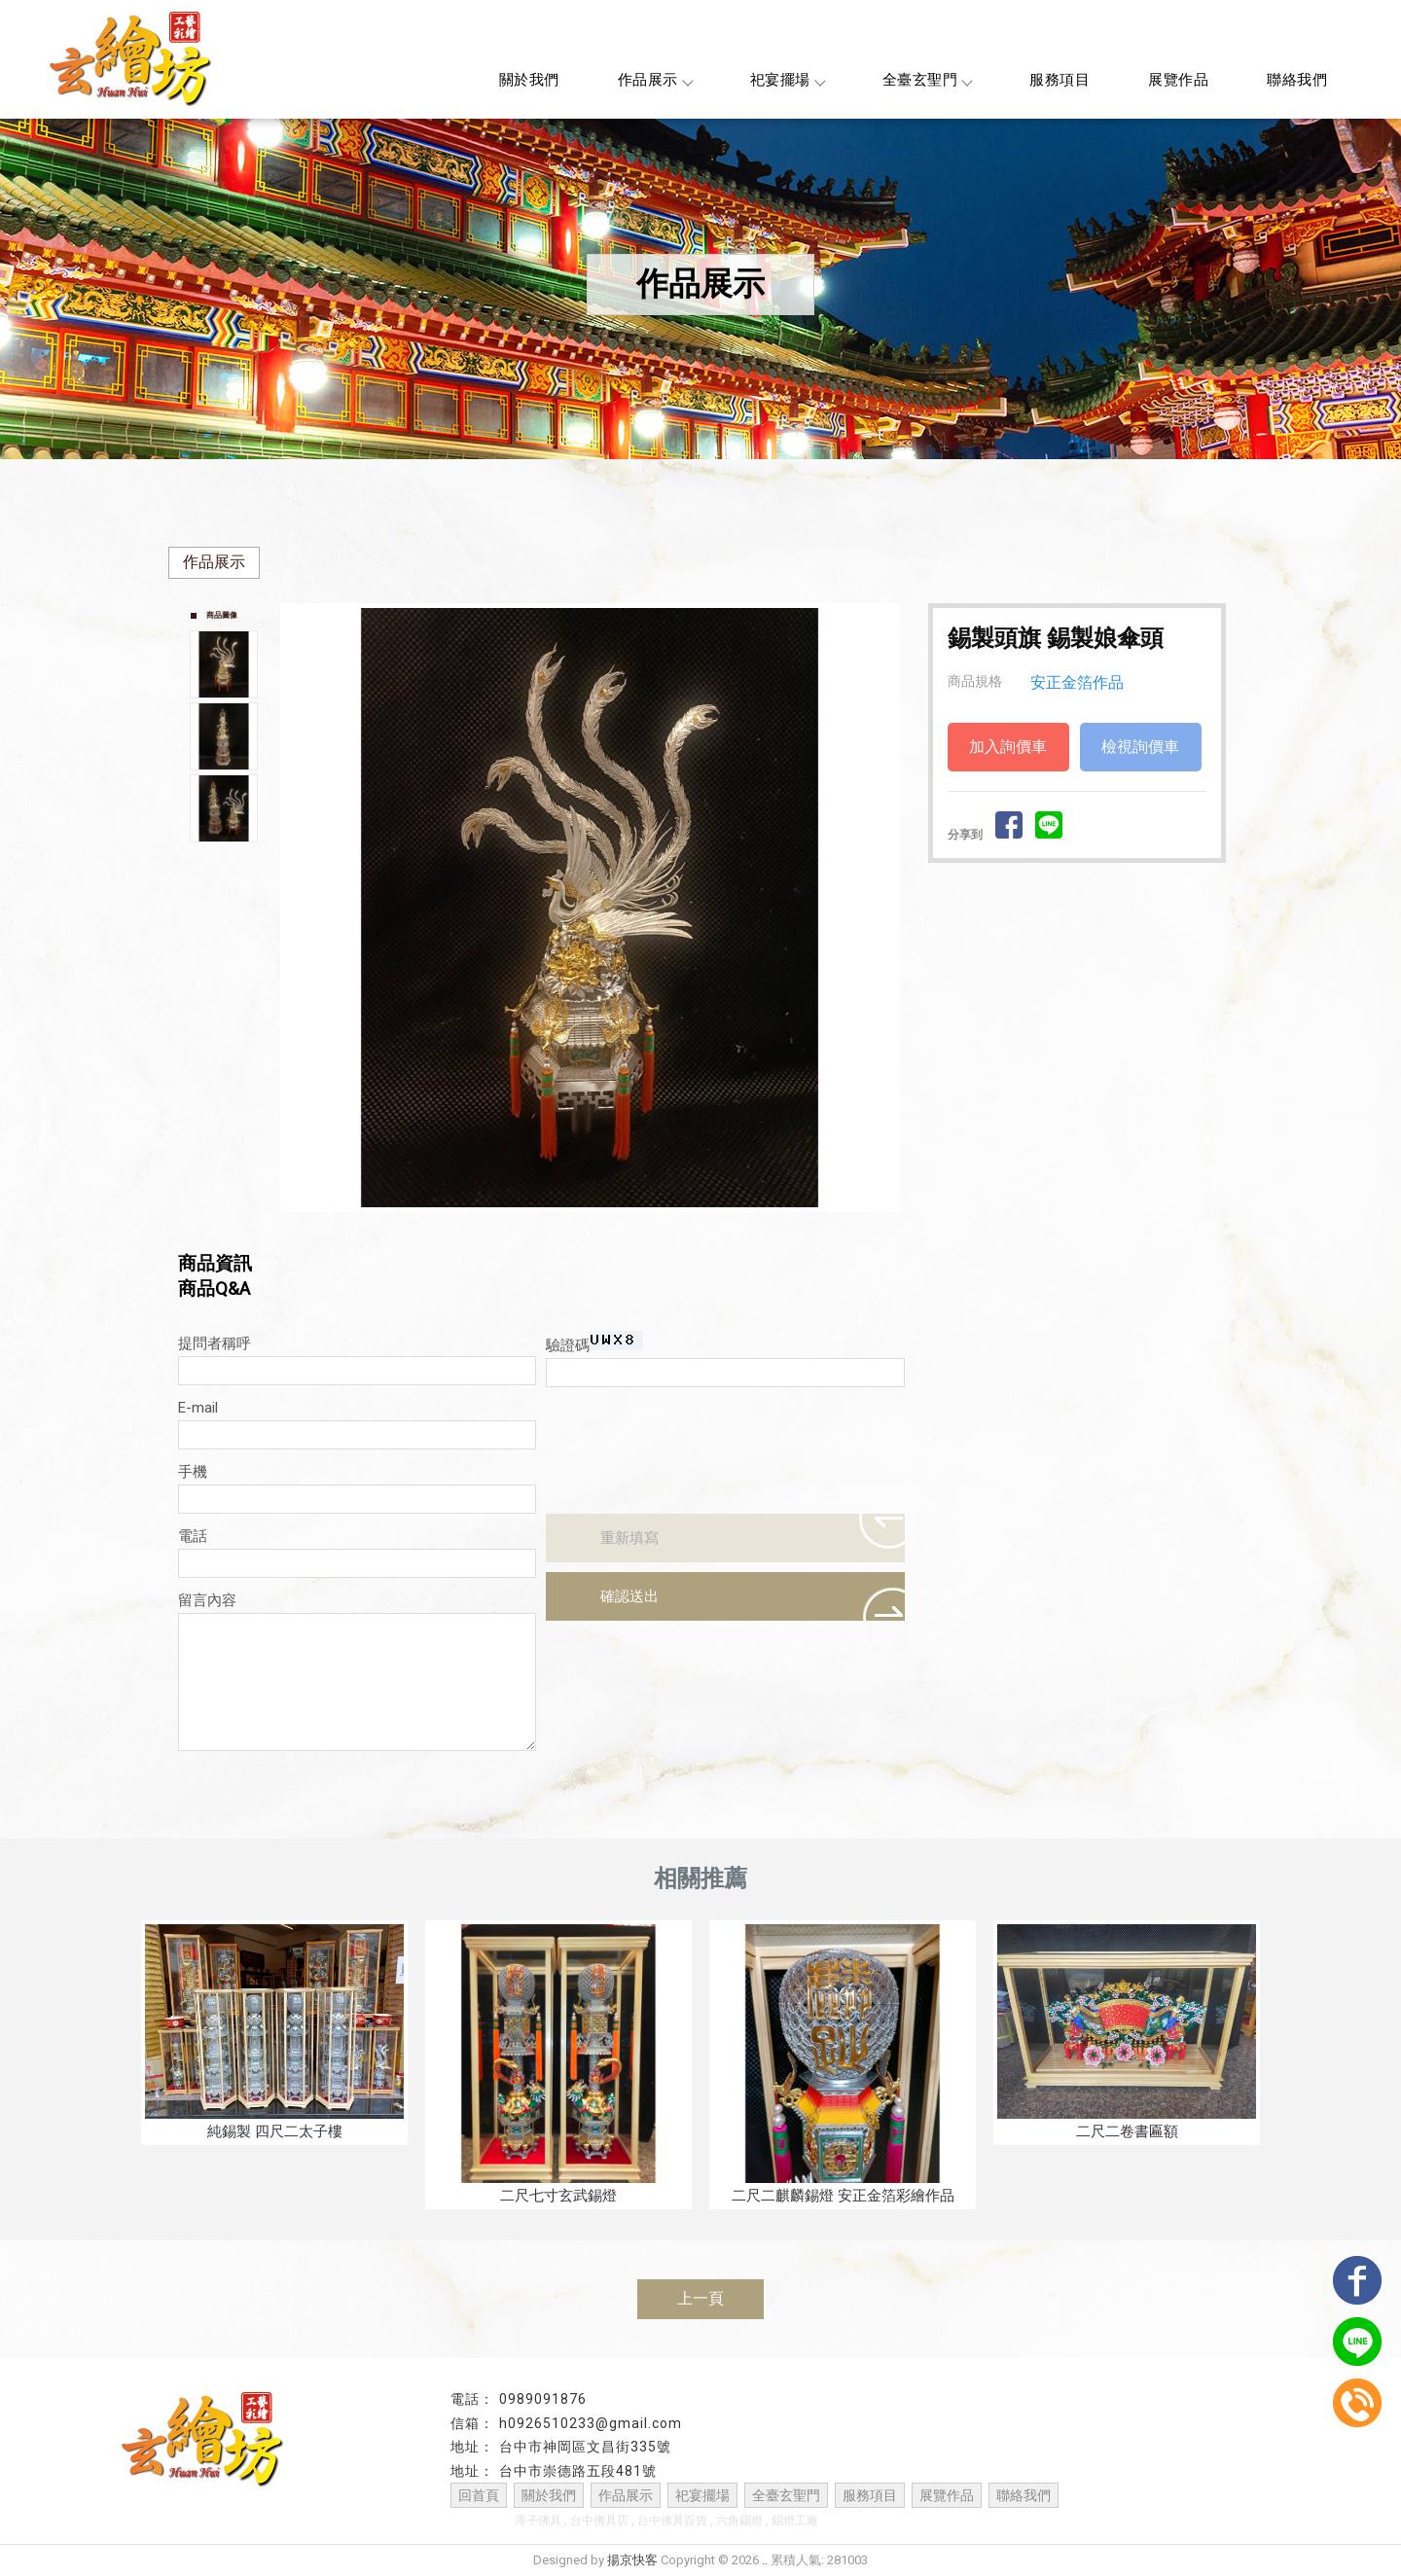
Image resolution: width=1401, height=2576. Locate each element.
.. (765, 2560)
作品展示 (655, 80)
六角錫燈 (739, 2520)
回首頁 (478, 2495)
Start (597, 1228)
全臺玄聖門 (927, 80)
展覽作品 (1178, 80)
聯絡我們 (1297, 80)
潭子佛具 (538, 2520)
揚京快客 (632, 2560)
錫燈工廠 (795, 2520)
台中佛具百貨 (672, 2520)
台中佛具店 (599, 2520)
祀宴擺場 (787, 80)
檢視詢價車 (1140, 746)
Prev (300, 907)
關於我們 (529, 80)
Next (889, 907)
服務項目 (1059, 80)
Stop (612, 1228)
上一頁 (700, 2298)
